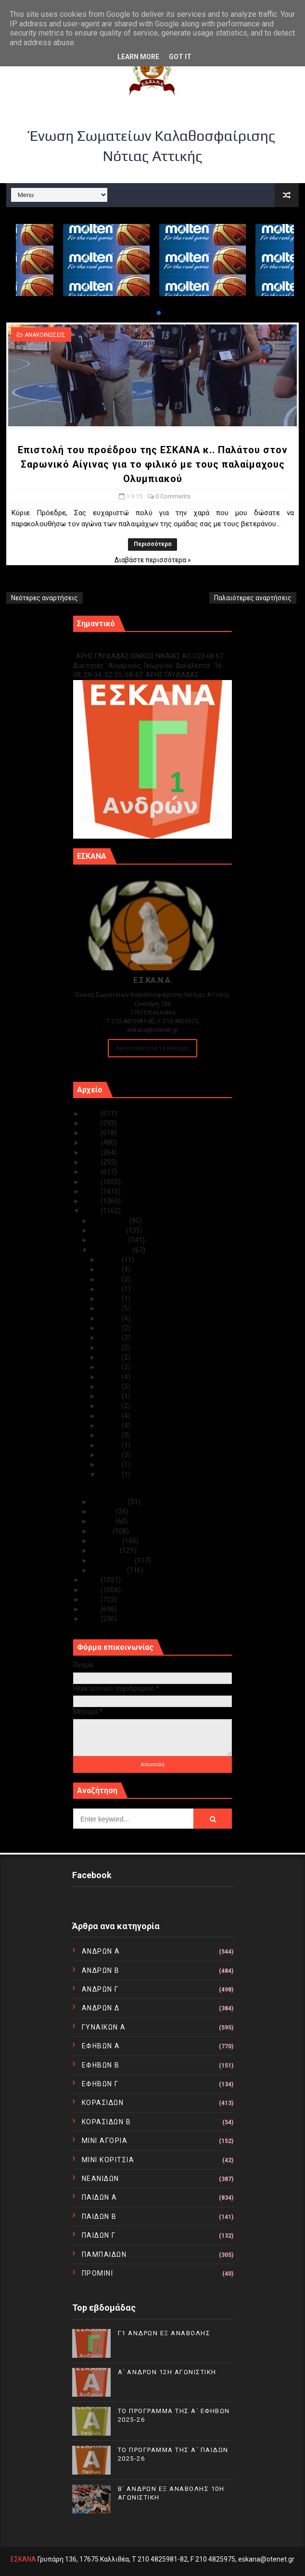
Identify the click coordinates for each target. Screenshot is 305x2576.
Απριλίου (106, 1541)
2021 (92, 1152)
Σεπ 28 (111, 1279)
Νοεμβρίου (108, 1230)
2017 (92, 1191)
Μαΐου (102, 1531)
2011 (92, 1609)
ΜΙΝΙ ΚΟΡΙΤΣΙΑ (108, 2160)
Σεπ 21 (111, 1347)
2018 (92, 1182)
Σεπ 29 (111, 1269)
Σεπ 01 (111, 1474)
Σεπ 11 (111, 1386)
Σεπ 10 (111, 1396)
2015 (92, 1210)
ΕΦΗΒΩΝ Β (101, 2065)
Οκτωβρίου (109, 1240)
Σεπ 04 (111, 1455)
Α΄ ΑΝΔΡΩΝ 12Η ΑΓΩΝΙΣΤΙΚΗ (167, 2372)
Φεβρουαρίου (113, 1560)
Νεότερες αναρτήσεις (44, 598)
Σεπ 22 (111, 1337)
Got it (180, 57)
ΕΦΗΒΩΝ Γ (100, 2084)
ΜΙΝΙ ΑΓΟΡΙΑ (105, 2140)
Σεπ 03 (111, 1464)
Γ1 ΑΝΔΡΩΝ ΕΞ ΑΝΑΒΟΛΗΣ (122, 645)
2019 (92, 1172)
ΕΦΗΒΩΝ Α (101, 2046)
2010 (92, 1618)
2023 (92, 1133)
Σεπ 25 (111, 1308)
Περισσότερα (152, 544)
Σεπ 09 (111, 1406)
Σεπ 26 (111, 1298)
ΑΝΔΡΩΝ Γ (100, 1989)
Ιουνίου (103, 1521)
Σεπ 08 (111, 1416)
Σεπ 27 (111, 1289)
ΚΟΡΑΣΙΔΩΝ (103, 2102)
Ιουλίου (103, 1511)
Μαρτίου (105, 1550)
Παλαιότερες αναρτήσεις (253, 598)
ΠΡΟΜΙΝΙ (98, 2273)
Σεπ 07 (111, 1425)
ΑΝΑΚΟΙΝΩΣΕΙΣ (45, 335)
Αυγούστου (109, 1502)
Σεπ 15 (111, 1357)
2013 (92, 1590)
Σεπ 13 (111, 1377)
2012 (92, 1599)
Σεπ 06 (111, 1435)
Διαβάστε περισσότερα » (152, 560)
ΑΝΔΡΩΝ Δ (101, 2008)
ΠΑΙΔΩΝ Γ (99, 2235)
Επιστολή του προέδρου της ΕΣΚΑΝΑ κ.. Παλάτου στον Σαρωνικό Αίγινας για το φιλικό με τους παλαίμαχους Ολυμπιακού (153, 464)
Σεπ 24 (111, 1318)
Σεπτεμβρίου (112, 1250)
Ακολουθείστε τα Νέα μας (152, 1048)
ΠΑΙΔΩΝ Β (99, 2216)
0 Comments (173, 496)
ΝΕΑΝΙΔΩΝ (100, 2178)
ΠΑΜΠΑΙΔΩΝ (104, 2254)
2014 (92, 1580)
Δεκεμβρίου (110, 1221)
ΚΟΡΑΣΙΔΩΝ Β (106, 2122)
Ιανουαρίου (109, 1570)
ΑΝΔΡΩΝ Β (101, 1970)
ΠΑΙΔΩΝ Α (99, 2197)
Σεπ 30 (111, 1259)
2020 (92, 1162)
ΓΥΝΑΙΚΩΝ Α (104, 2027)
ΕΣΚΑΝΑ (23, 2559)
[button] (151, 313)
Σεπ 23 (111, 1328)
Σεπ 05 (111, 1445)
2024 (92, 1123)
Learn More (138, 57)
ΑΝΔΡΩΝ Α (101, 1951)
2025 (92, 1113)
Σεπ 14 (111, 1367)
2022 (92, 1142)
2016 (92, 1201)
